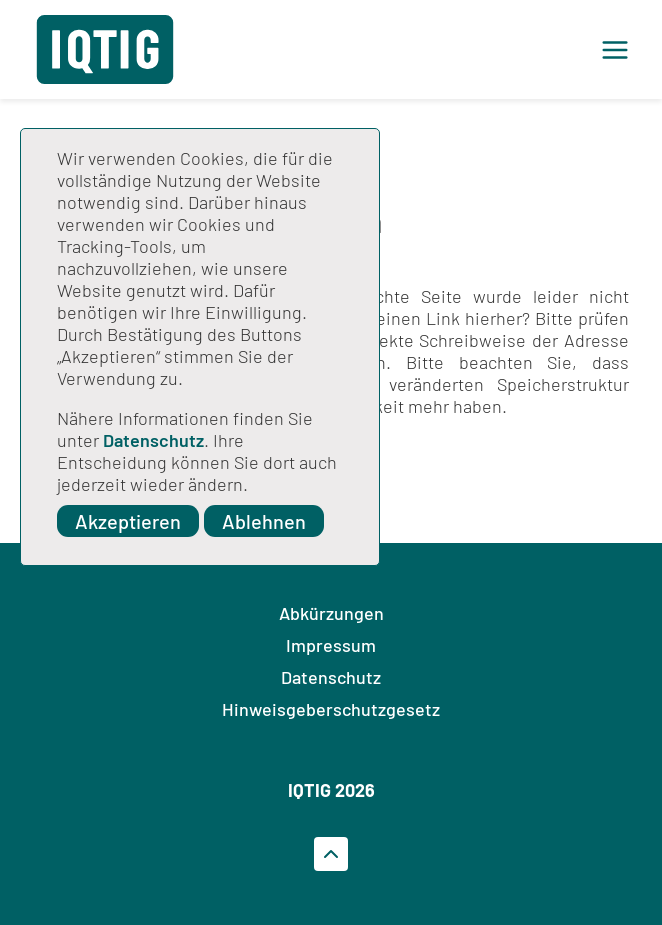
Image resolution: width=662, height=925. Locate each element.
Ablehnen (264, 521)
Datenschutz (153, 440)
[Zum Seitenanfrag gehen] (331, 854)
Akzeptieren (128, 521)
